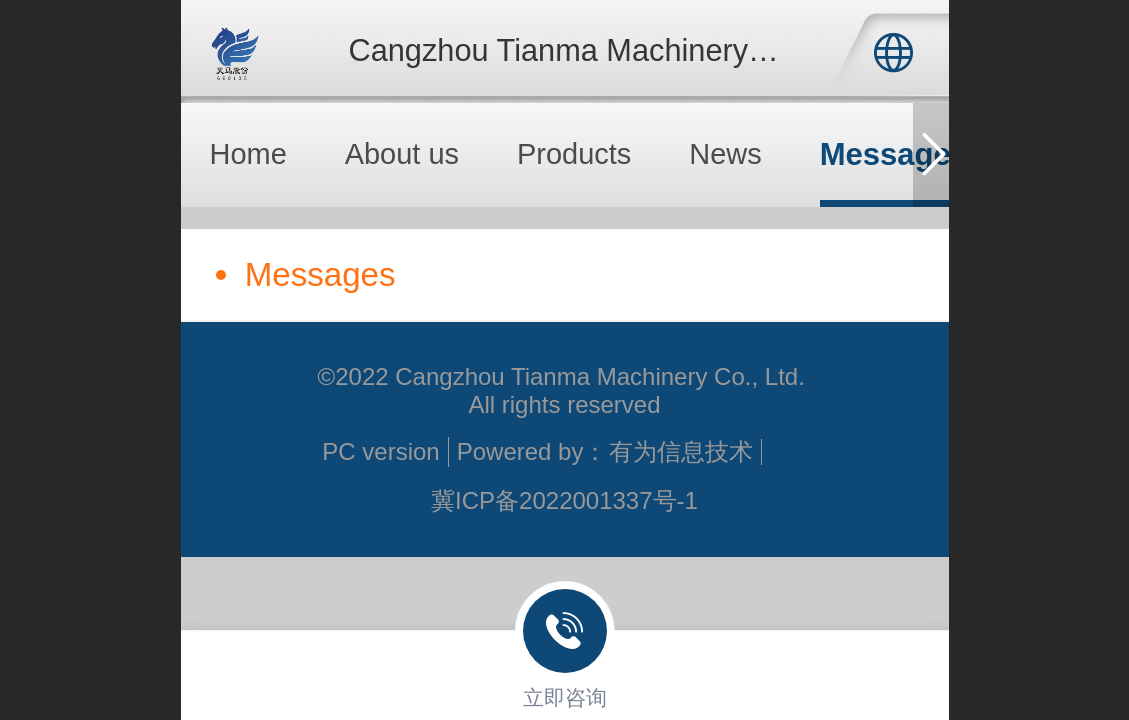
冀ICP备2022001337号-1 (564, 500)
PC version (380, 451)
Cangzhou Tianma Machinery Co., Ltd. (611, 50)
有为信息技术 (681, 451)
